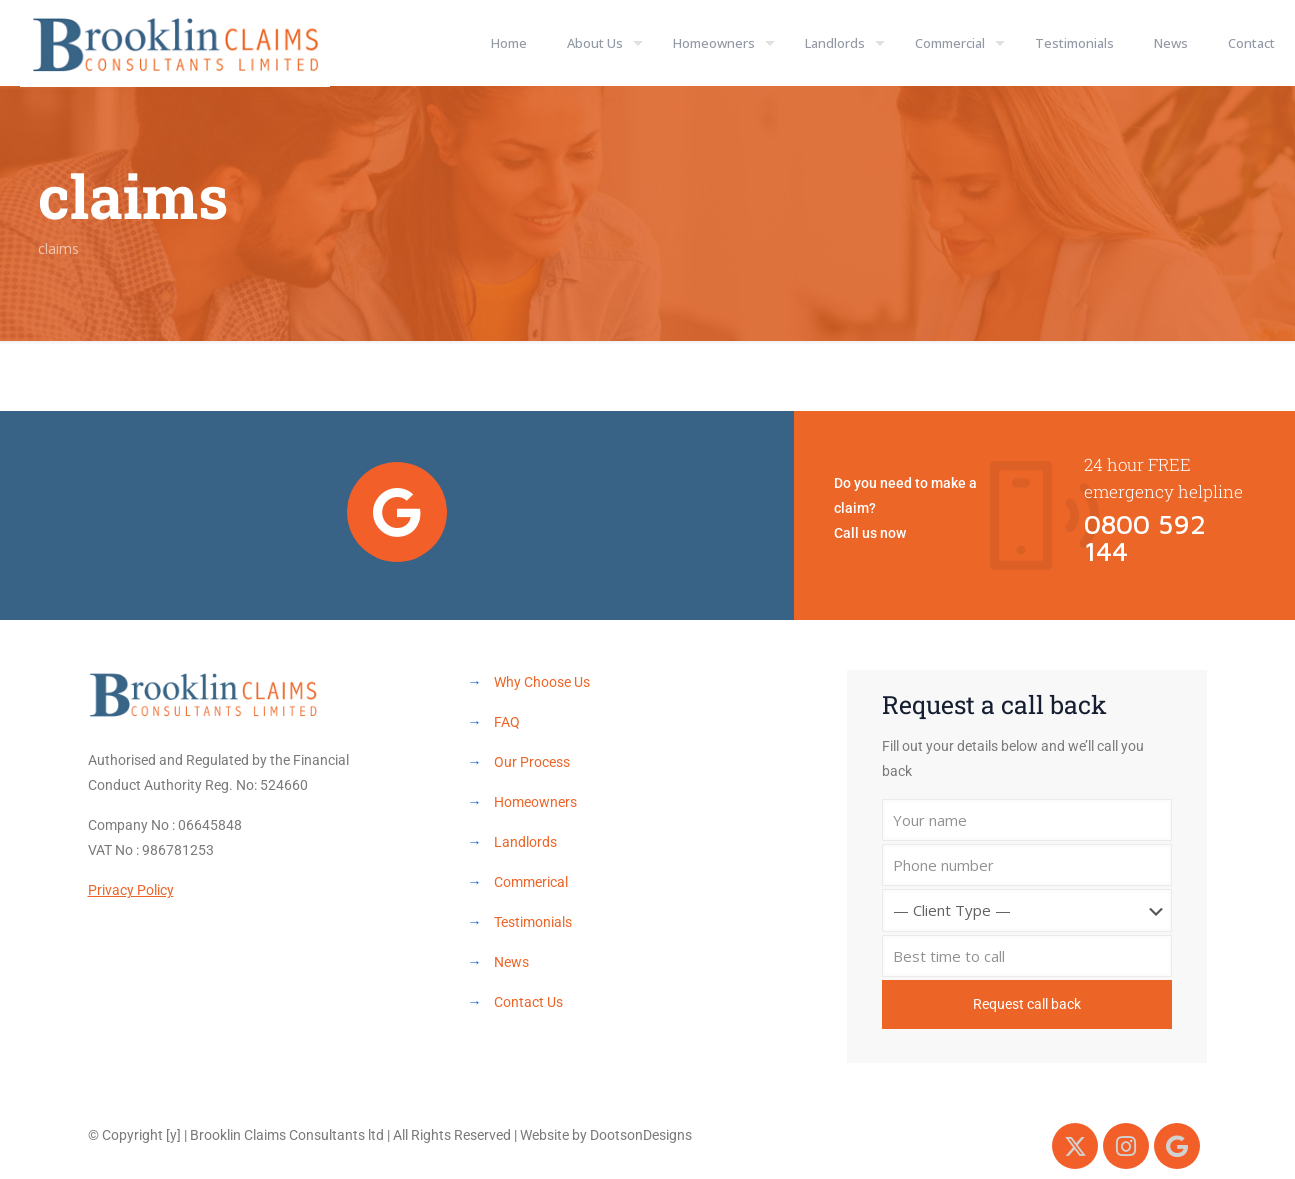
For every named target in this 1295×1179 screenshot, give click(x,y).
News (511, 962)
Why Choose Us (542, 682)
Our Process (532, 762)
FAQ (507, 722)
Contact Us (528, 1002)
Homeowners (535, 802)
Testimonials (533, 922)
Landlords (525, 842)
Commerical (531, 882)
